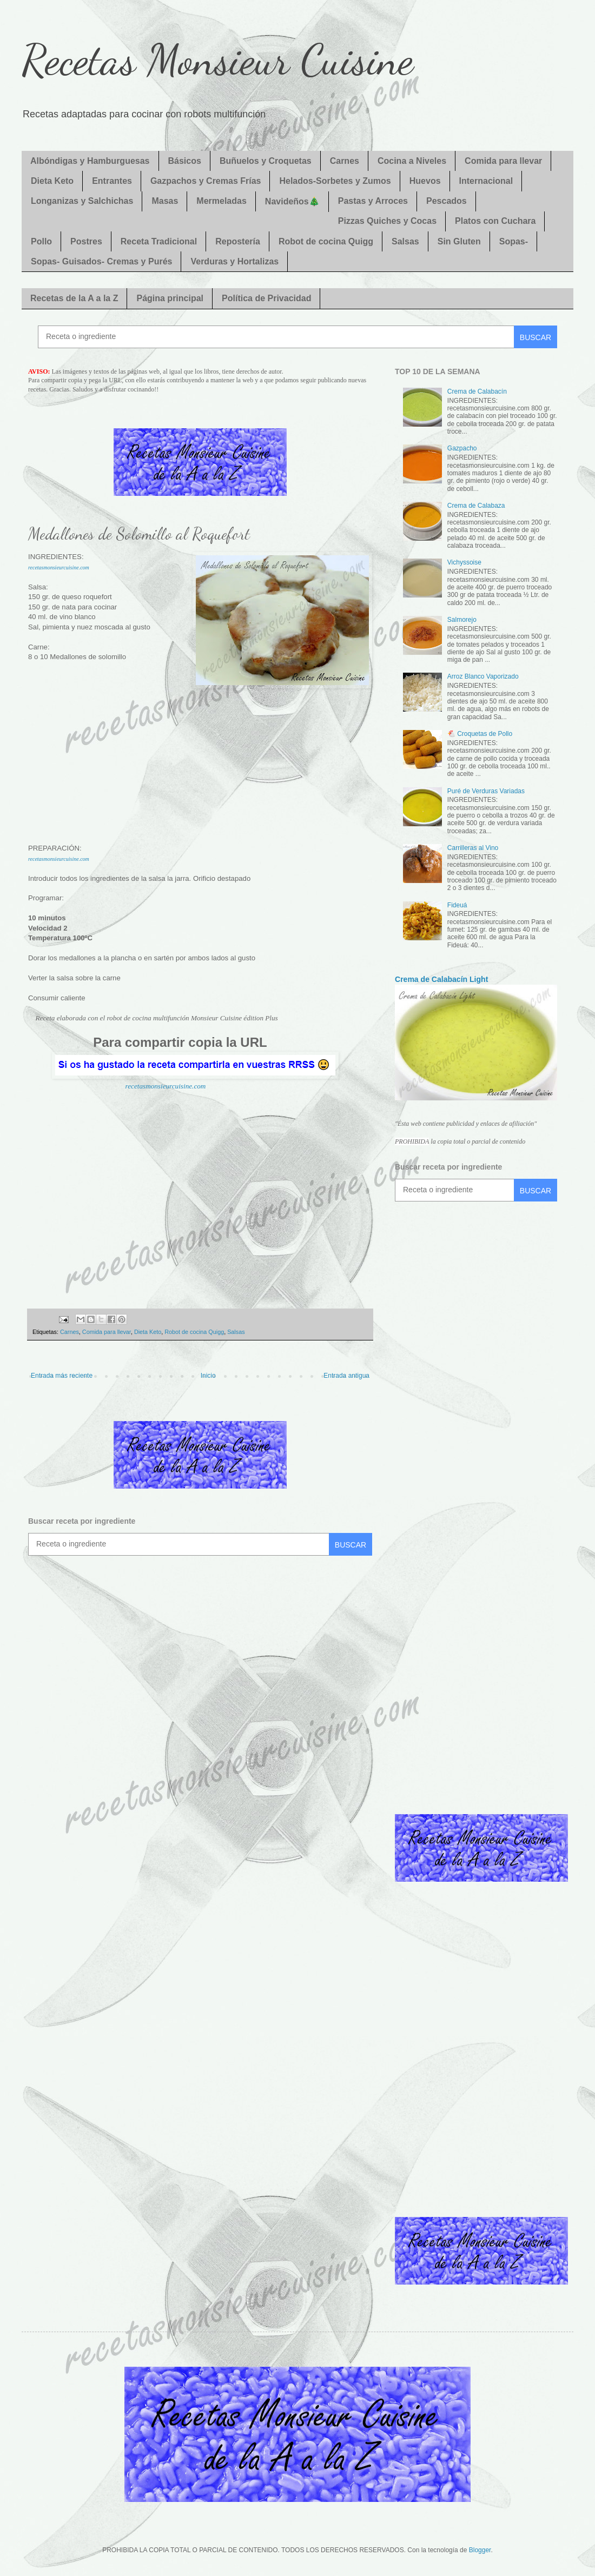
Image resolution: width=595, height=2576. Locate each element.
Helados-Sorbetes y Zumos (335, 180)
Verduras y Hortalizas (234, 261)
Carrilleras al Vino (472, 848)
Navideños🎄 (292, 201)
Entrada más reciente (61, 1375)
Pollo (41, 241)
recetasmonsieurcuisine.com (58, 567)
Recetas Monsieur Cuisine (217, 59)
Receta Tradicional (159, 241)
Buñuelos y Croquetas (266, 160)
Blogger (480, 2550)
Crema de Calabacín (477, 391)
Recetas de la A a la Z (74, 298)
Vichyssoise (464, 562)
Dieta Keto (52, 180)
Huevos (425, 180)
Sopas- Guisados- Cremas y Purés (101, 261)
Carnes (344, 160)
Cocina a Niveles (412, 160)
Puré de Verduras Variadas (486, 791)
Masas (164, 200)
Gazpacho (462, 448)
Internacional (486, 180)
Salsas (405, 241)
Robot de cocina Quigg (326, 241)
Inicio (208, 1375)
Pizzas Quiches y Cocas (387, 220)
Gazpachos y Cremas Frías (205, 180)
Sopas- (513, 241)
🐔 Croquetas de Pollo (479, 734)
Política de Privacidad (266, 298)
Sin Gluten (459, 241)
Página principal (169, 298)
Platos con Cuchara (495, 220)
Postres (86, 241)
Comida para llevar (503, 160)
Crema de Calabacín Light (441, 979)
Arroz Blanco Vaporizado (483, 676)
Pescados (446, 200)
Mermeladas (221, 200)
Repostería (237, 241)
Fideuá (457, 905)
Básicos (184, 160)
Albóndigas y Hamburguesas (90, 160)
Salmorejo (462, 619)
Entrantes (112, 180)
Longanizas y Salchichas (82, 200)
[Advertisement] (200, 774)
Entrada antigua (346, 1375)
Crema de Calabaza (476, 505)
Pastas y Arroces (373, 200)
